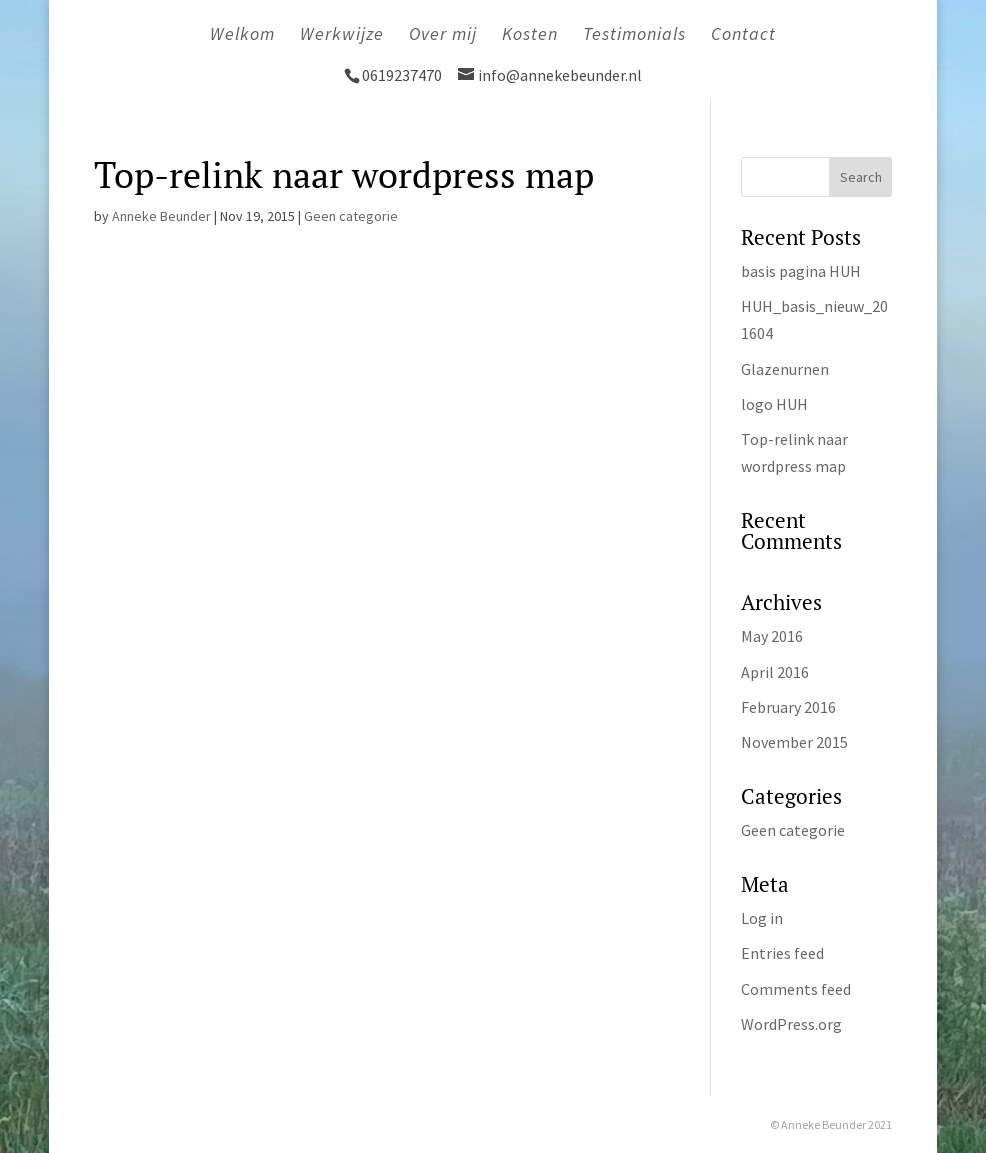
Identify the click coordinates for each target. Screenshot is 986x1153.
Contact (743, 36)
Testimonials (634, 36)
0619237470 (403, 75)
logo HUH (774, 404)
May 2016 (772, 636)
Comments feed (796, 989)
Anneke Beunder (161, 216)
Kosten (530, 36)
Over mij (443, 36)
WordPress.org (791, 1024)
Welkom (242, 36)
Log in (762, 918)
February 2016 (788, 707)
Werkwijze (342, 36)
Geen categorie (351, 216)
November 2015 (794, 742)
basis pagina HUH (801, 271)
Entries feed (782, 953)
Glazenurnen (785, 369)
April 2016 (775, 672)
